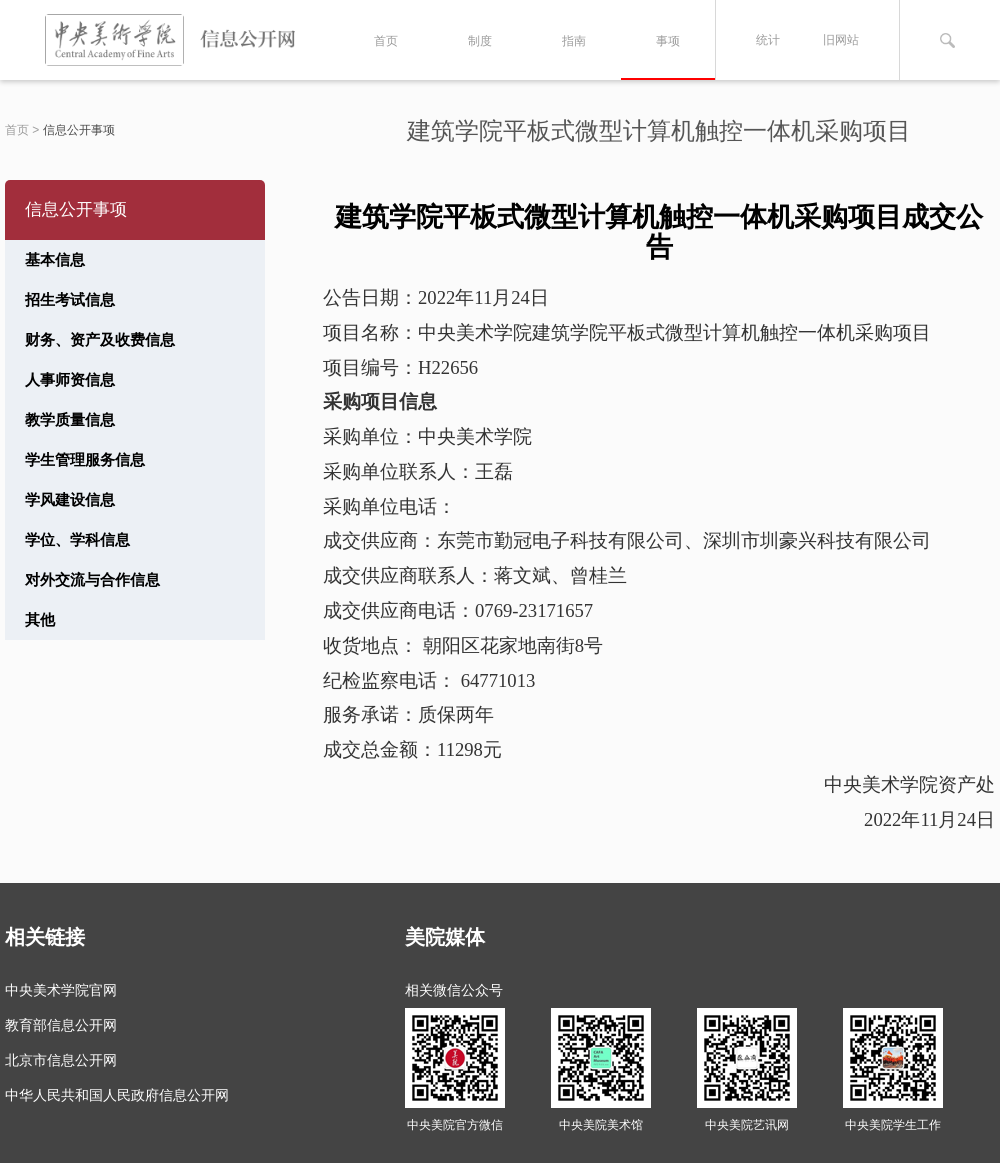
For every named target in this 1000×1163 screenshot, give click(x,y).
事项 (668, 41)
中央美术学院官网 (61, 990)
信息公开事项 (79, 130)
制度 (480, 41)
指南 (574, 41)
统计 (768, 40)
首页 (386, 41)
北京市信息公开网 (61, 1060)
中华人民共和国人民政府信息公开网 (117, 1095)
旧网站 (841, 40)
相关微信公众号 (454, 990)
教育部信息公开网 (61, 1025)
